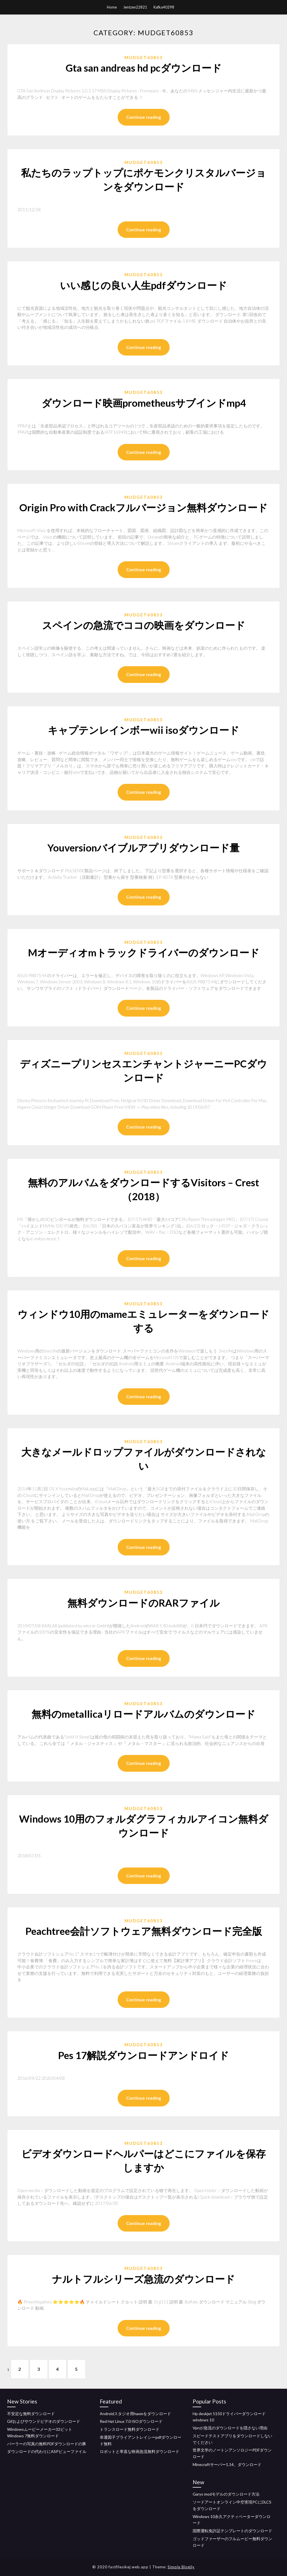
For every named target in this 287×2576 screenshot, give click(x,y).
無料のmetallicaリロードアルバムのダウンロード (143, 1714)
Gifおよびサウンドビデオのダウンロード (43, 2421)
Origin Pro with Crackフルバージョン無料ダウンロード (143, 507)
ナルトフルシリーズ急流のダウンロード (143, 2279)
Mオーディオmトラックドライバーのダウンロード (143, 952)
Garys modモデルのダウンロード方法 (226, 2494)
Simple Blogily (181, 2567)
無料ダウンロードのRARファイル (143, 1603)
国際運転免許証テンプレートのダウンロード (232, 2531)
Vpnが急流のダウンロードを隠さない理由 (230, 2427)
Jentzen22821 (135, 7)
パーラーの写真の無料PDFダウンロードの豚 (46, 2443)
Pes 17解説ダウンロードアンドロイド (143, 2055)
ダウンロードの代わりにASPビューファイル (46, 2451)
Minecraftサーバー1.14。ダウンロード (227, 2464)
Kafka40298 (163, 7)
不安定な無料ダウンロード (31, 2413)
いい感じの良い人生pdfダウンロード (143, 285)
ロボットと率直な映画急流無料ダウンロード (139, 2451)
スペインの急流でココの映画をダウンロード (143, 625)
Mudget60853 (143, 57)
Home (112, 7)
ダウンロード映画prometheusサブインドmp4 (143, 403)
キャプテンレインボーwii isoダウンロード (143, 730)
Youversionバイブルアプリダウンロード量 (143, 847)
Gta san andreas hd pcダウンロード (144, 68)
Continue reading (143, 117)
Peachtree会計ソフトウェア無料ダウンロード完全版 (143, 1931)
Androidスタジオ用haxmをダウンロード (135, 2413)
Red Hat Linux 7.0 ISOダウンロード (131, 2421)
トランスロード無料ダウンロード (129, 2429)
